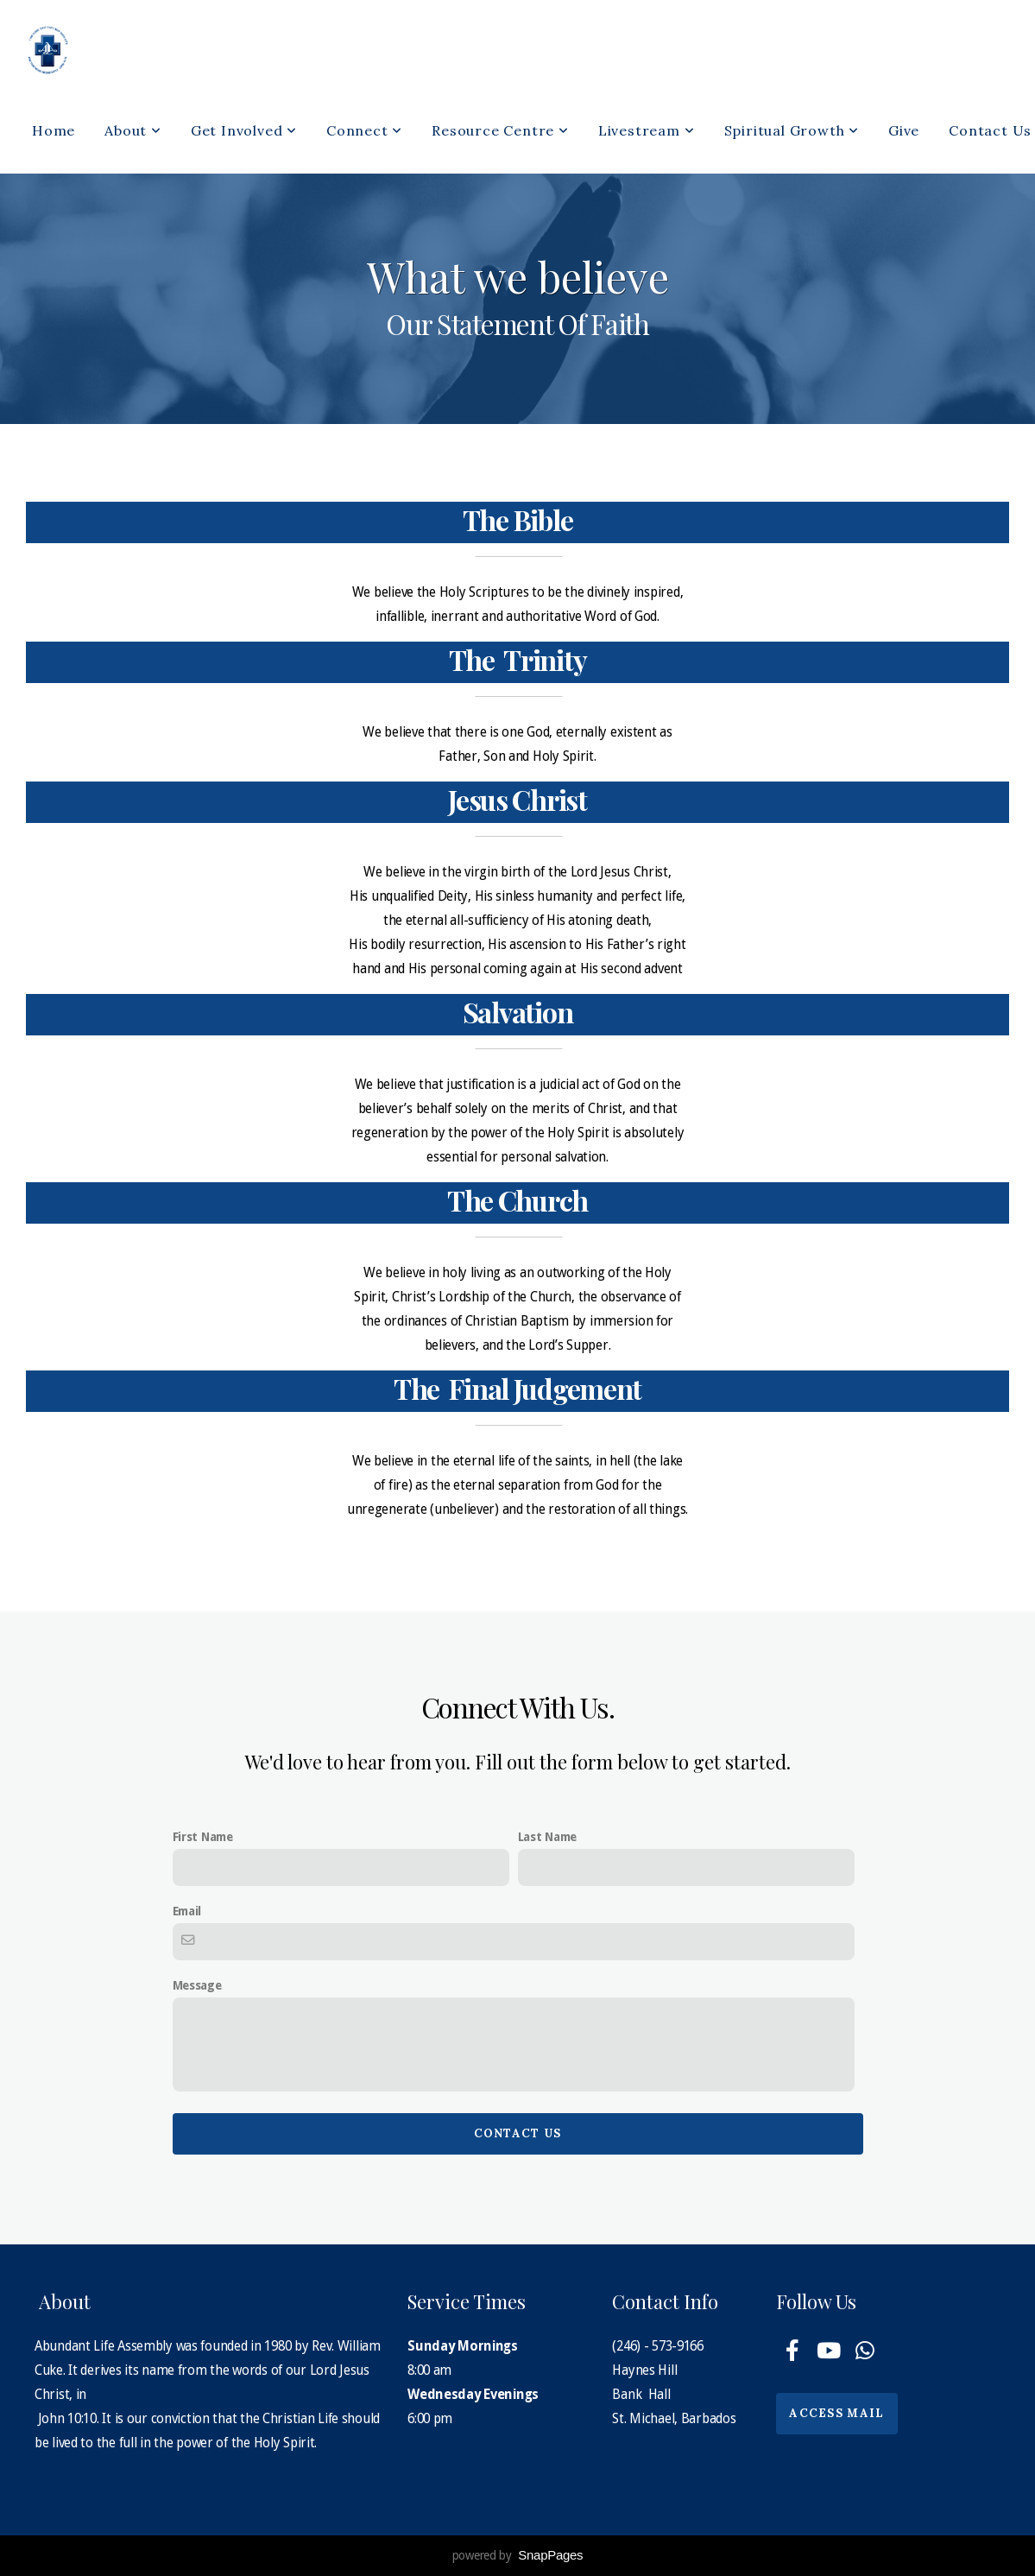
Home (53, 130)
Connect (364, 130)
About (132, 130)
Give (903, 130)
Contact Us (518, 2133)
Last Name (547, 1837)
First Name (203, 1837)
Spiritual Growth (791, 130)
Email (187, 1911)
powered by (518, 2555)
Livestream (646, 130)
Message (197, 1985)
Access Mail (836, 2413)
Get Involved (244, 130)
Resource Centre (500, 130)
